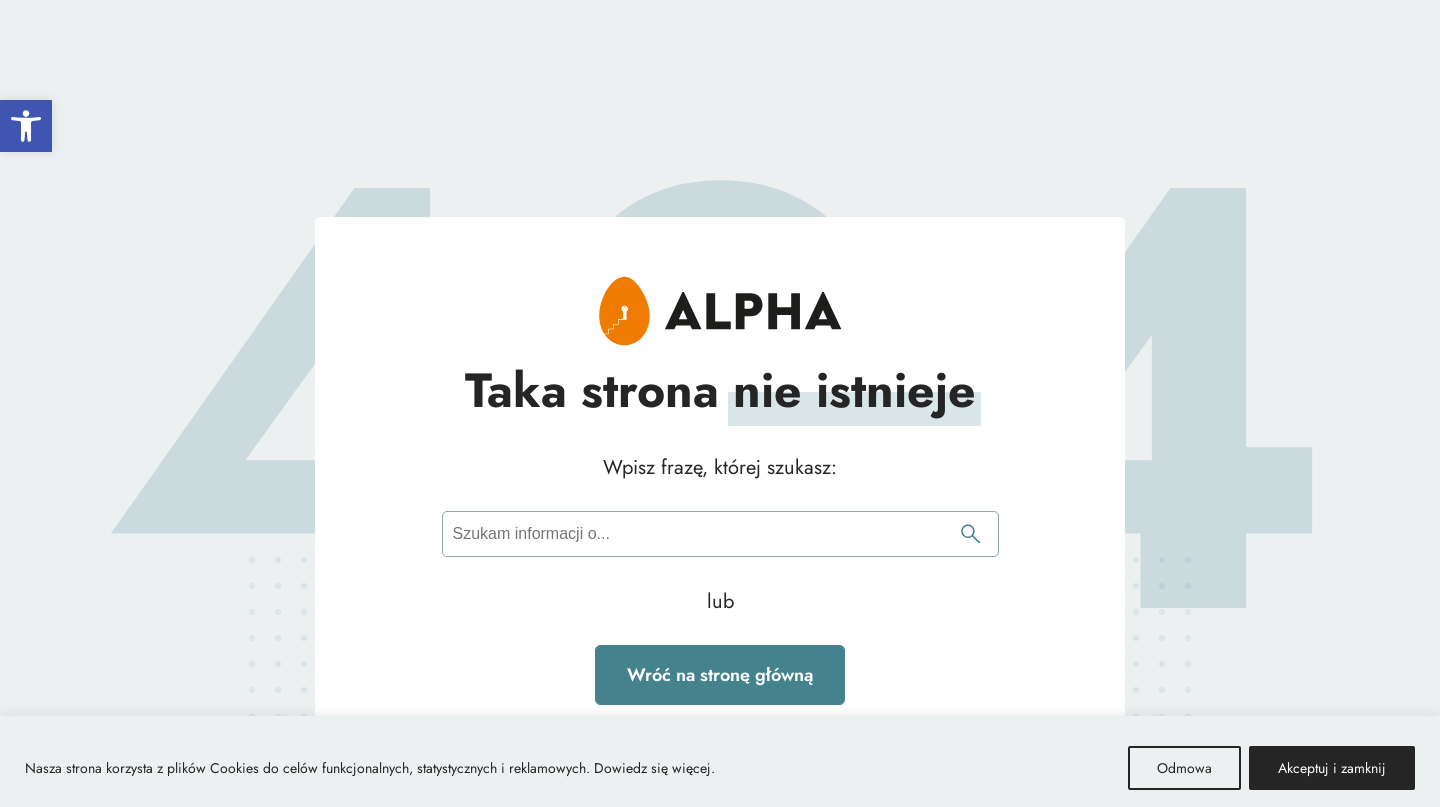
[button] (26, 126)
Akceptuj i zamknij (1332, 768)
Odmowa (1184, 768)
